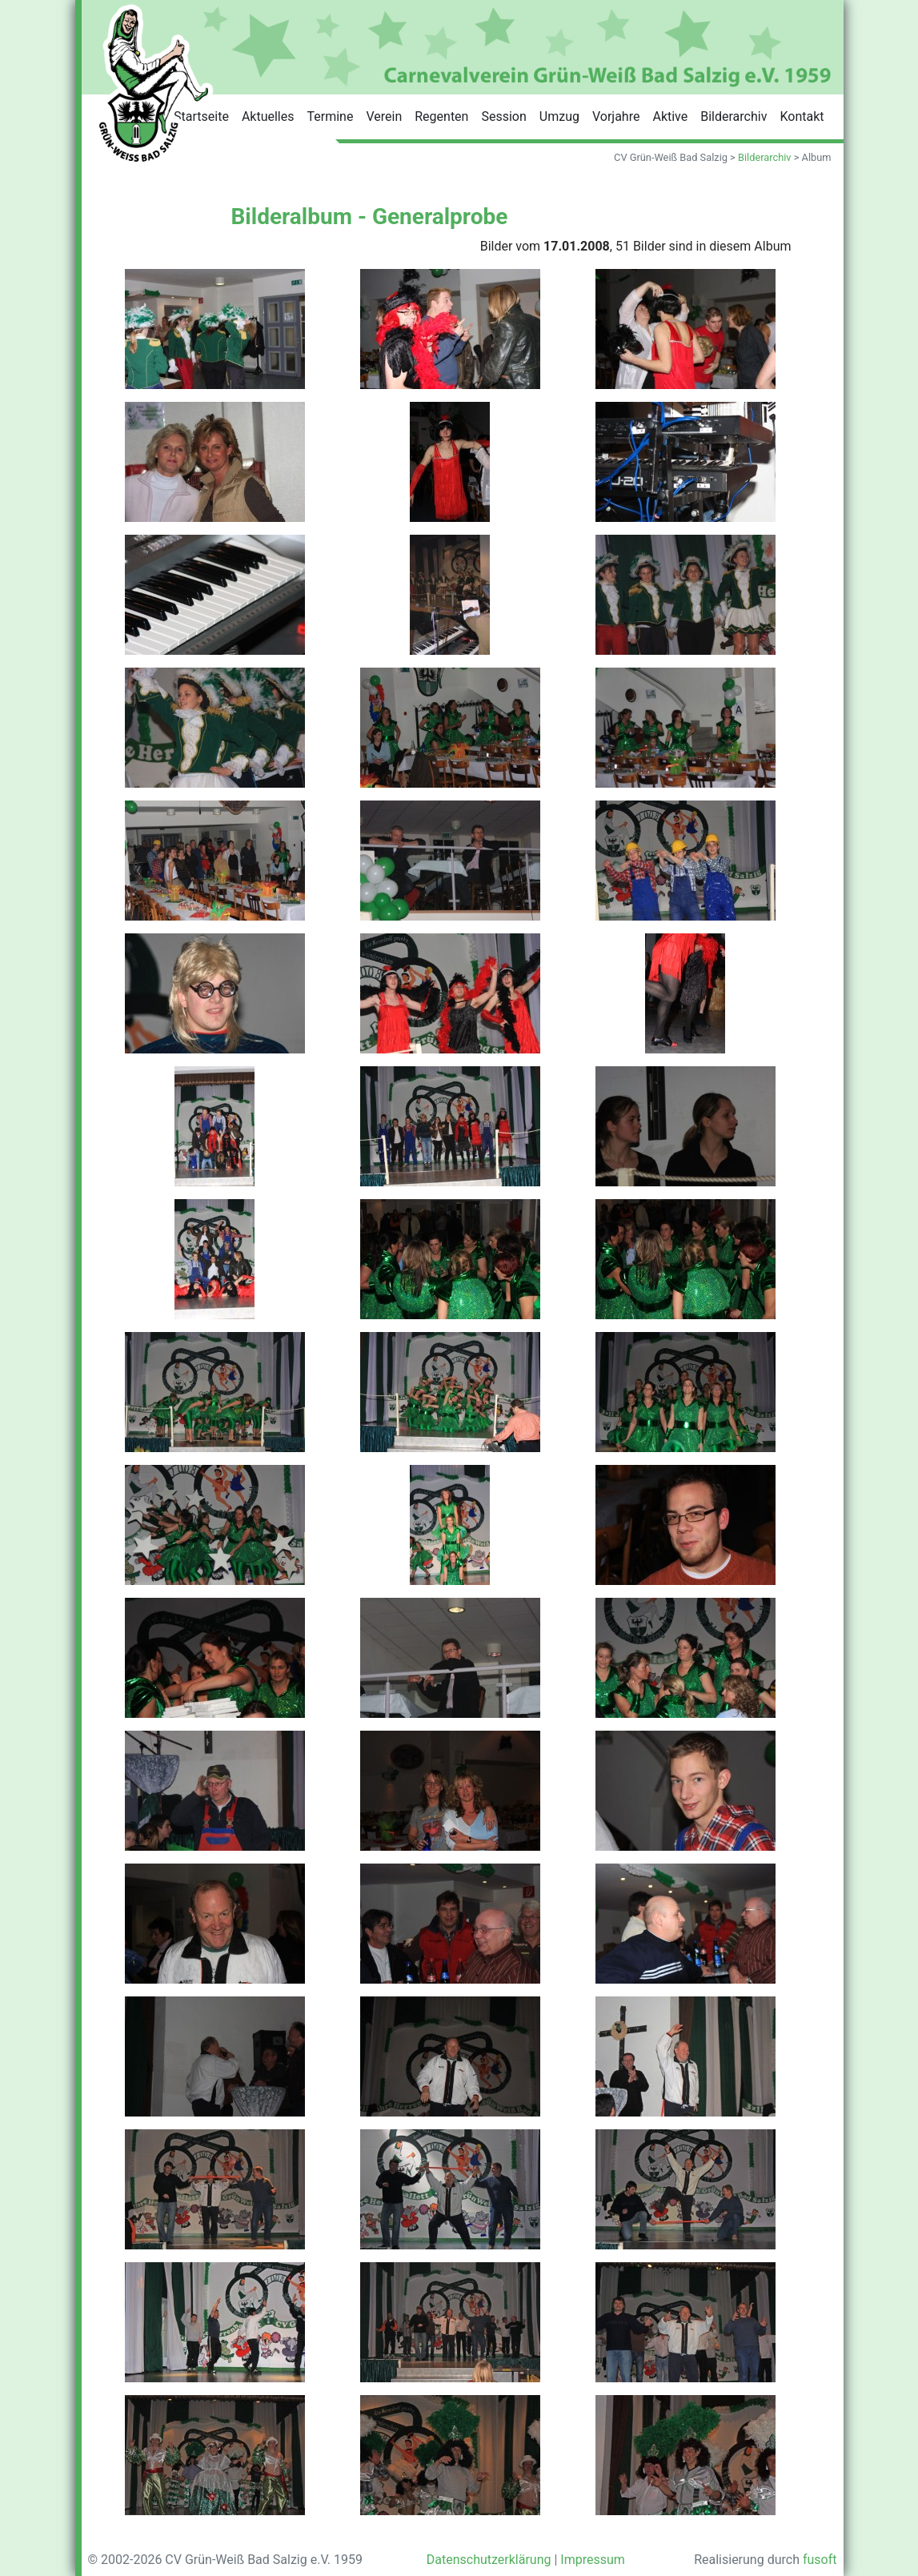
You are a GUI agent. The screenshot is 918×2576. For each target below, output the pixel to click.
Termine (330, 116)
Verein (384, 116)
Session (503, 116)
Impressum (592, 2559)
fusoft (820, 2559)
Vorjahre (615, 116)
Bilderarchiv (733, 116)
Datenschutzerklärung (489, 2559)
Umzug (559, 116)
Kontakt (802, 116)
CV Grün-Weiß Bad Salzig (671, 157)
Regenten (441, 116)
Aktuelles (268, 116)
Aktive (669, 116)
